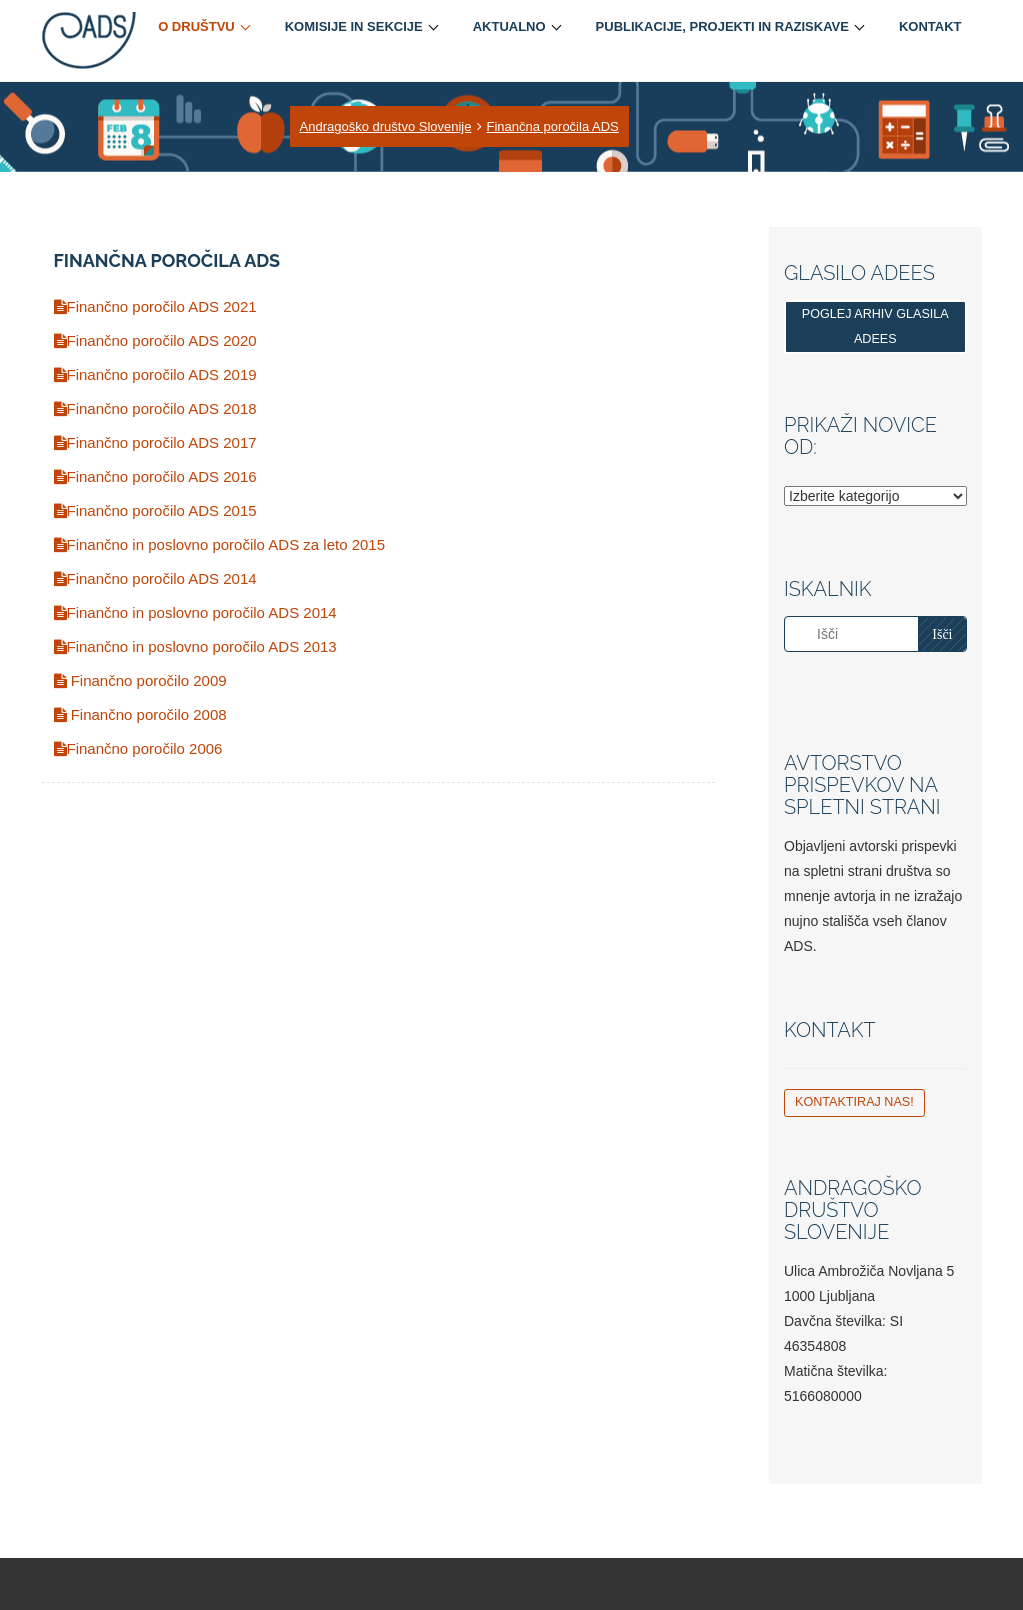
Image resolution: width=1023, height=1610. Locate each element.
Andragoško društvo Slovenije (386, 126)
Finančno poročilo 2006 (138, 748)
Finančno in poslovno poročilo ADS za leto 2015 (220, 544)
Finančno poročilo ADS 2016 (155, 476)
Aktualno (509, 26)
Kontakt (930, 26)
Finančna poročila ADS (553, 126)
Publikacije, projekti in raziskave (722, 26)
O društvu (196, 26)
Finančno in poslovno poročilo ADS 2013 (195, 646)
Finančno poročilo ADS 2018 (155, 408)
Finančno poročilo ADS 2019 (155, 374)
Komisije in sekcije (354, 26)
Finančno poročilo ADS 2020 (155, 340)
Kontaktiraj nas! (854, 1102)
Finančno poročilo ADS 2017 (155, 442)
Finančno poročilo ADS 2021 (155, 306)
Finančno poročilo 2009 (140, 680)
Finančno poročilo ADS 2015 (155, 510)
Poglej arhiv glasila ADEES (875, 326)
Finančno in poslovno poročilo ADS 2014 (195, 612)
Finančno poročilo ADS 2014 (155, 578)
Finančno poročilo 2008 (140, 714)
